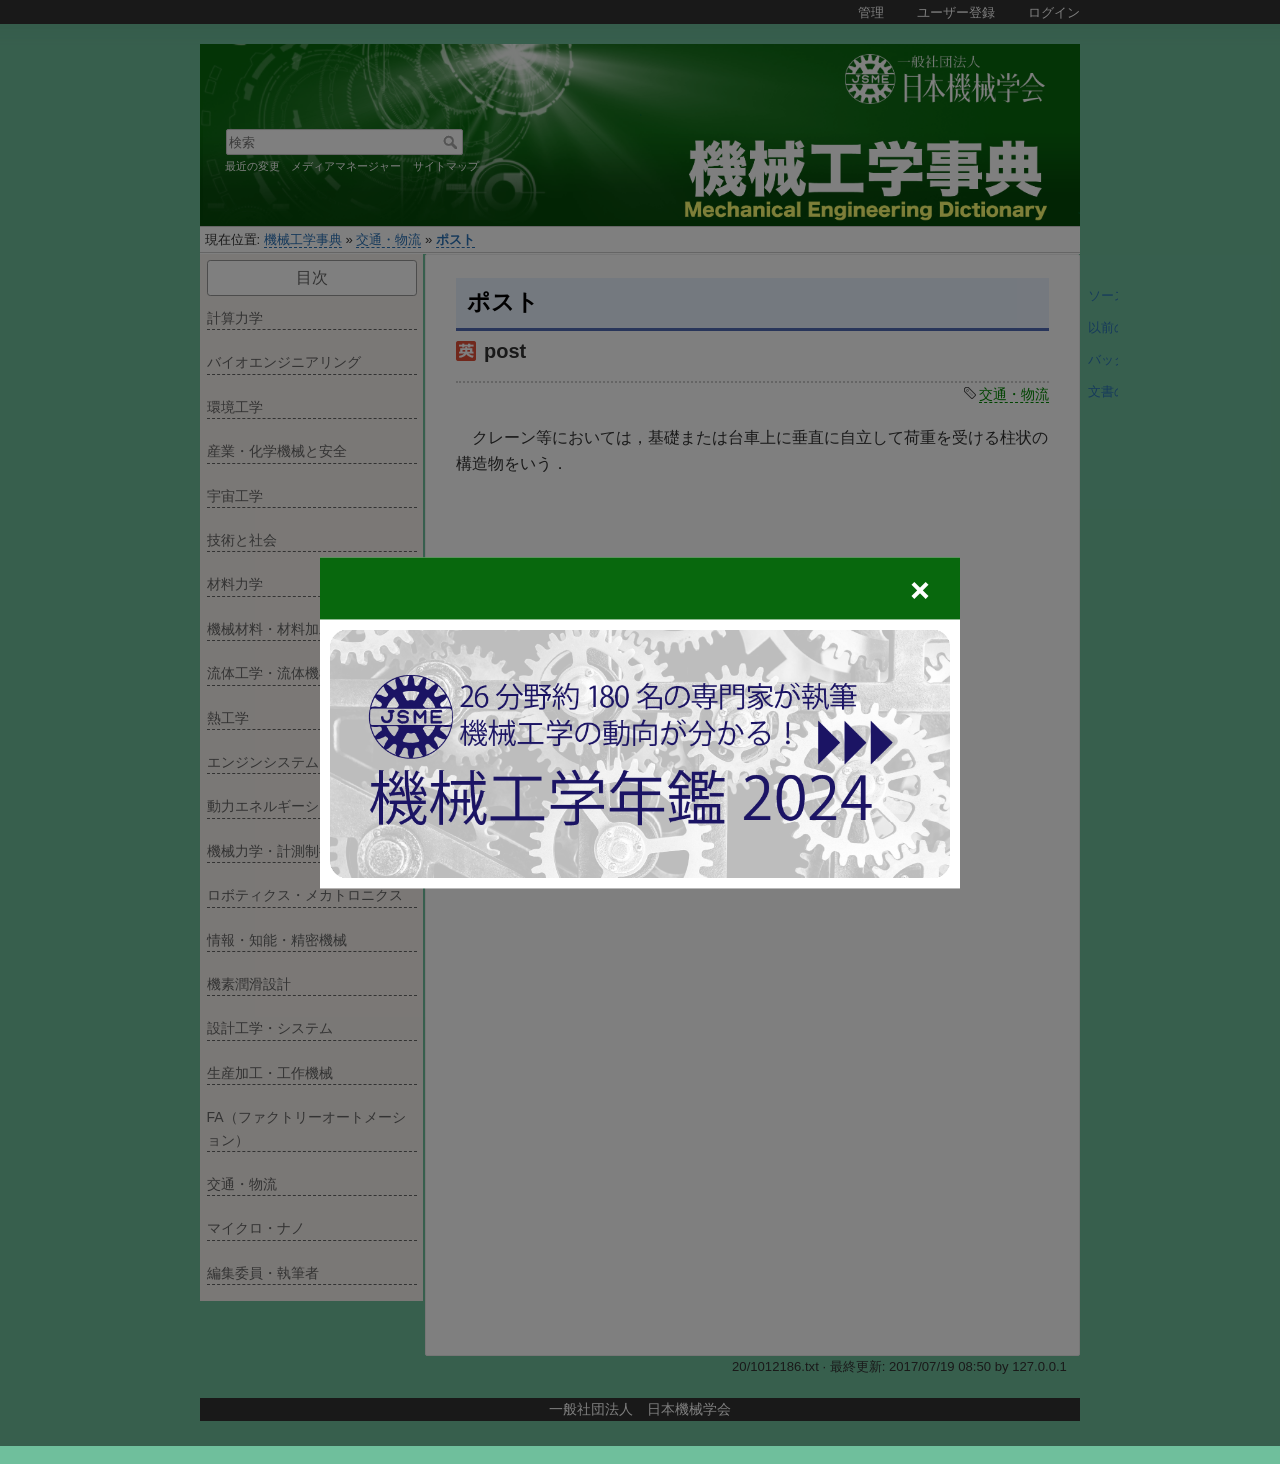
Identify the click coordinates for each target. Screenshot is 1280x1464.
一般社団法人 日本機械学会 (640, 1409)
